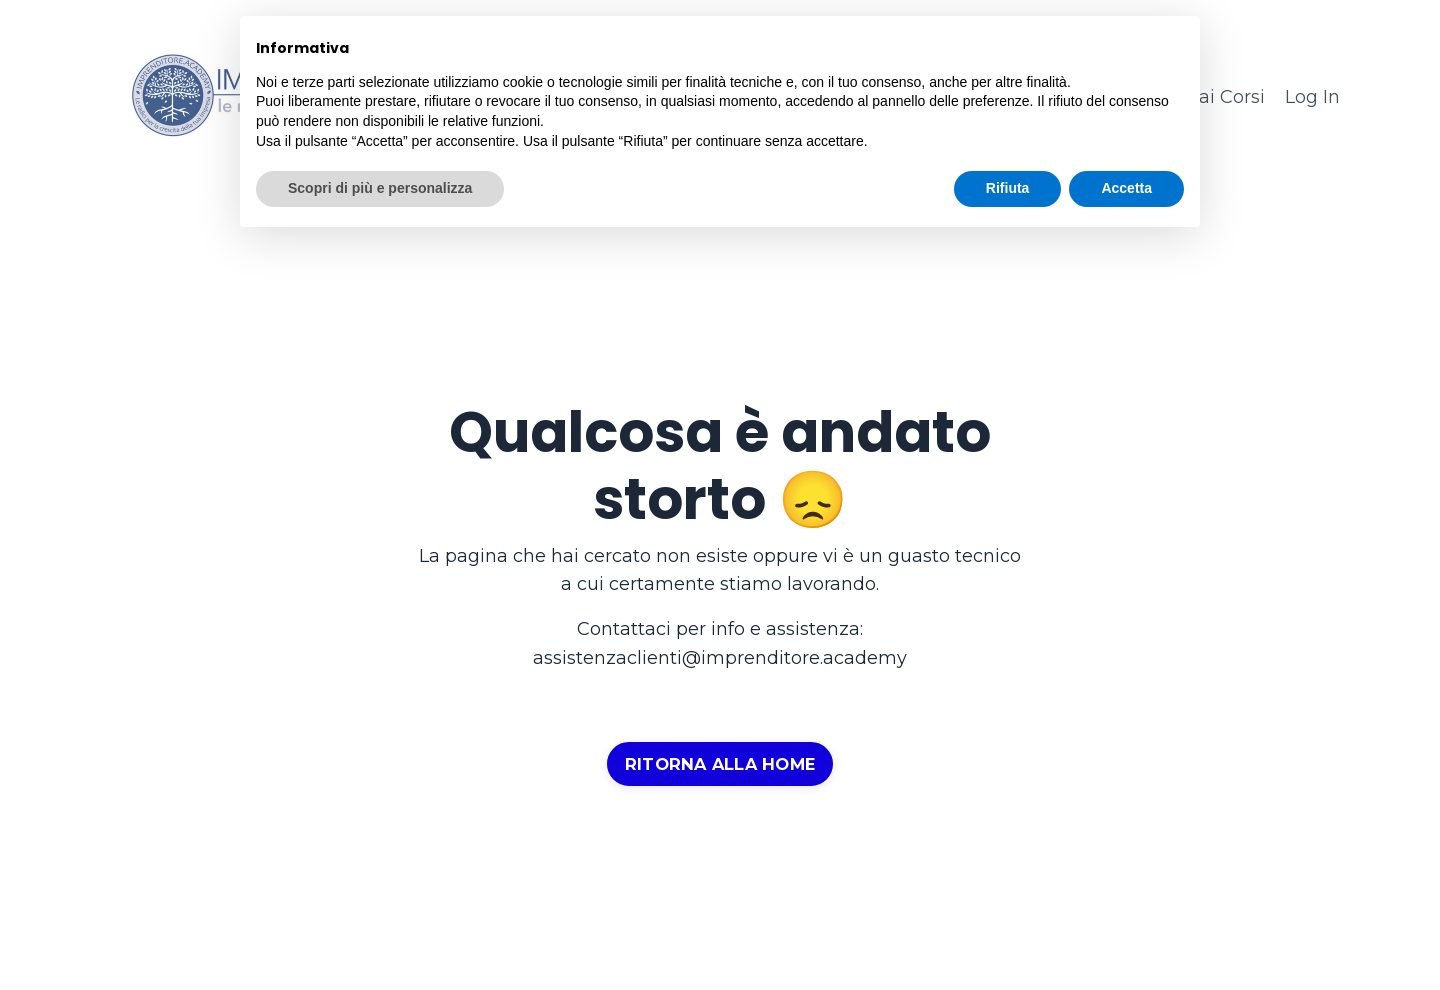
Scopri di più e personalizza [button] (380, 188)
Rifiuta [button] (1008, 188)
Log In (1312, 97)
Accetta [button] (1126, 188)
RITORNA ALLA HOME (720, 764)
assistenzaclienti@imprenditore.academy (720, 658)
